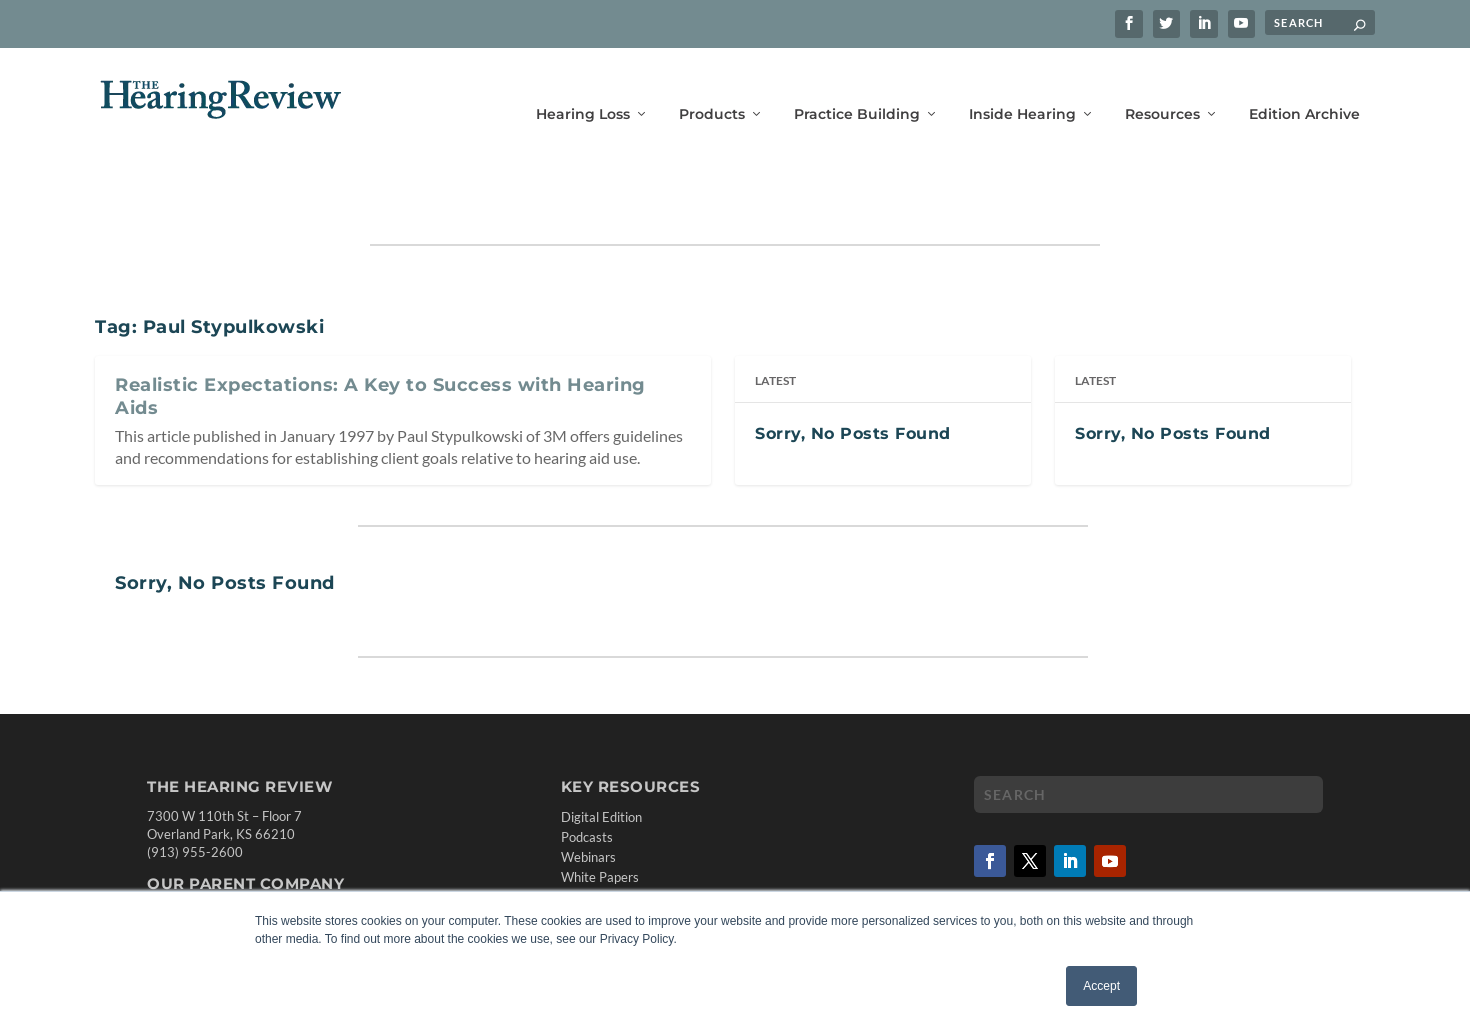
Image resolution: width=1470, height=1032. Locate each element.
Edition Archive (1304, 87)
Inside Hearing (1022, 87)
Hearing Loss (583, 87)
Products (712, 87)
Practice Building (857, 87)
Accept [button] (1101, 986)
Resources (1162, 87)
